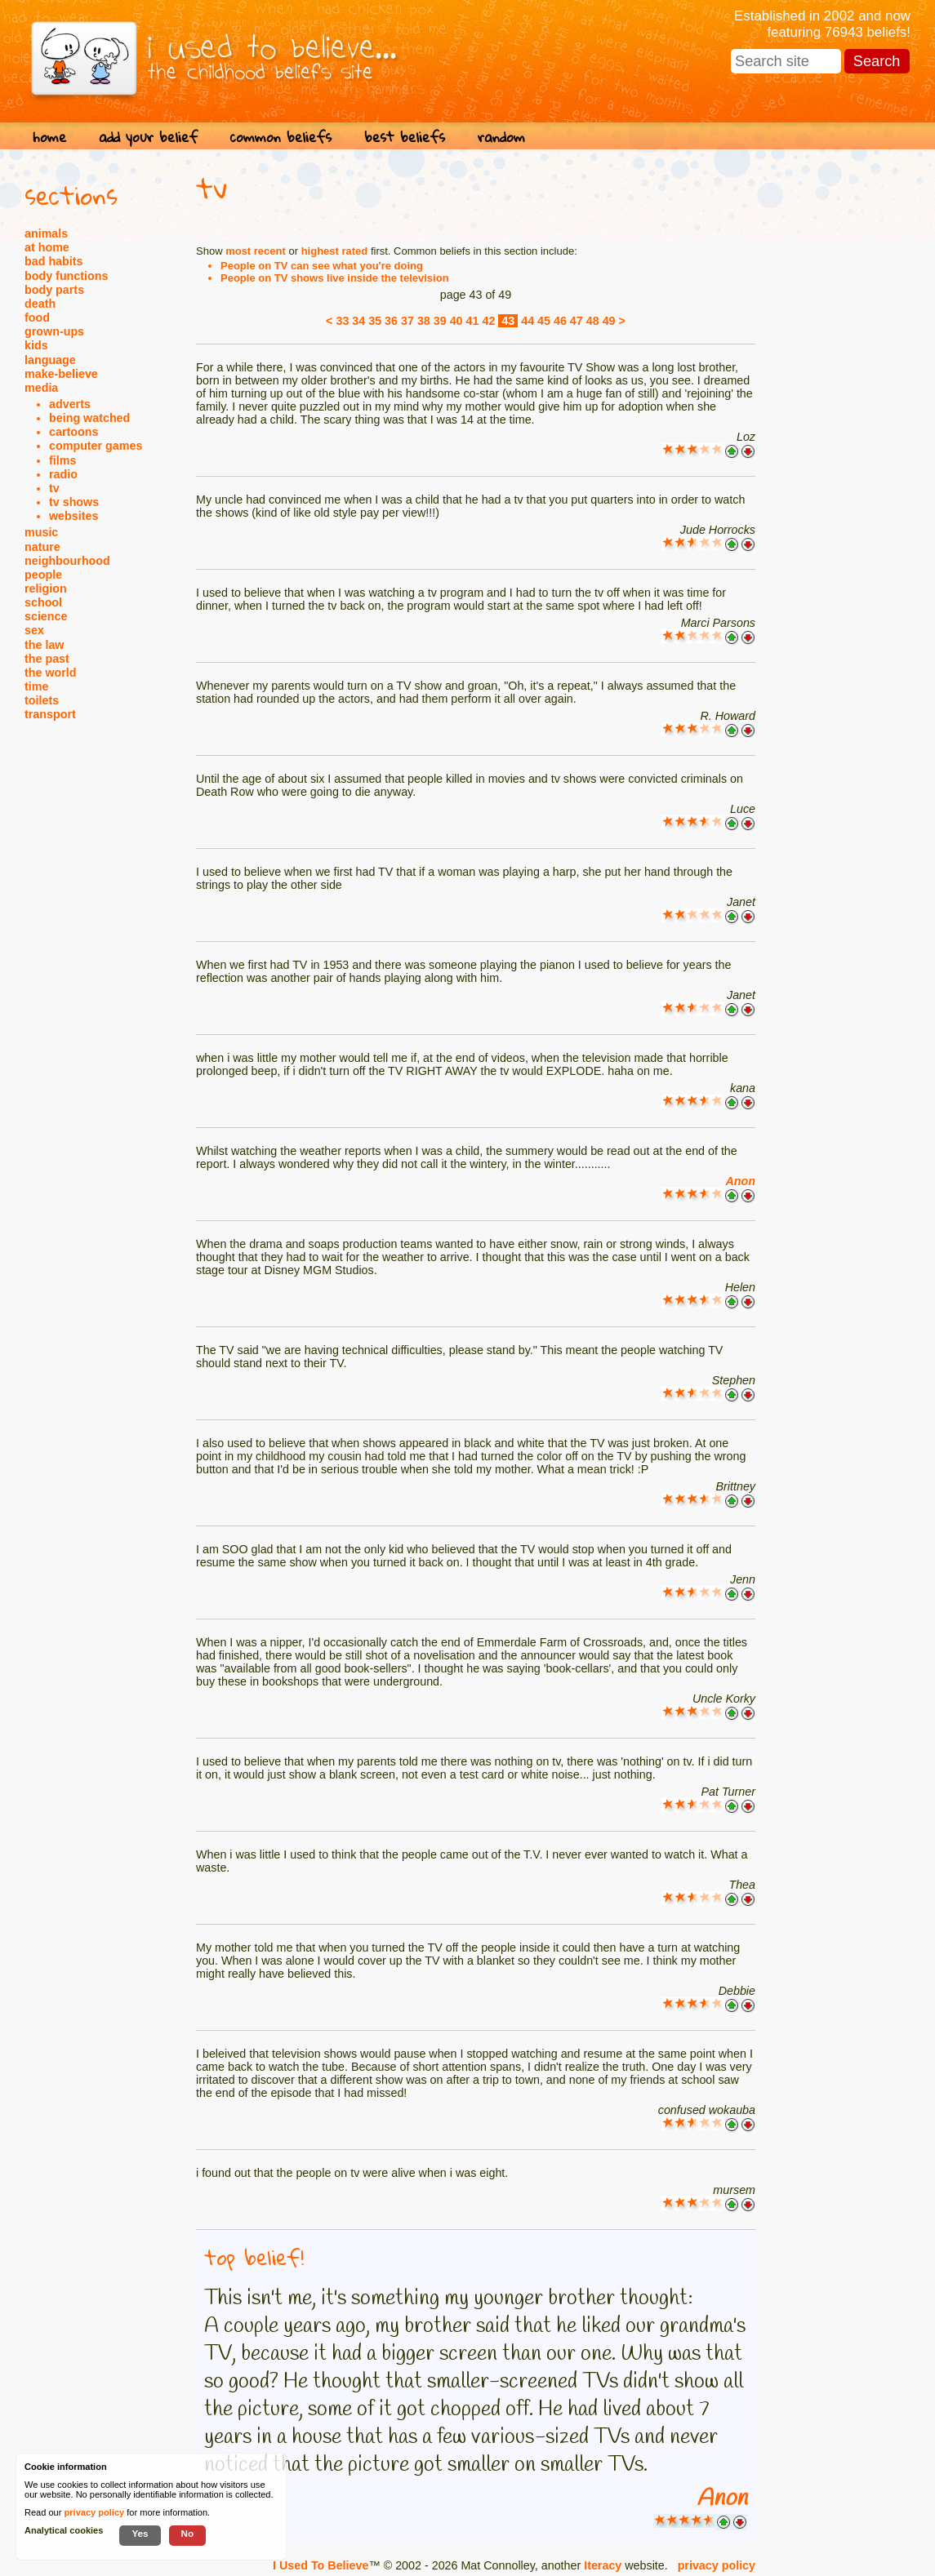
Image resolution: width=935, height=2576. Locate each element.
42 (488, 320)
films (62, 460)
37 (407, 320)
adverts (70, 404)
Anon (740, 1181)
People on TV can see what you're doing (321, 266)
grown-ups (54, 331)
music (41, 532)
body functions (66, 275)
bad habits (53, 261)
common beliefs (281, 136)
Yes (139, 2533)
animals (46, 233)
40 (456, 320)
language (50, 359)
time (36, 686)
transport (50, 714)
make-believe (61, 373)
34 (358, 320)
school (43, 602)
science (45, 616)
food (37, 317)
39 (440, 320)
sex (34, 630)
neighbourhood (67, 560)
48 (592, 320)
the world (50, 672)
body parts (54, 289)
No (187, 2533)
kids (36, 345)
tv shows (74, 502)
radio (63, 474)
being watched (89, 417)
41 (472, 320)
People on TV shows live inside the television (334, 278)
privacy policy (716, 2565)
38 (423, 320)
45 (543, 320)
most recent (255, 251)
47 (576, 320)
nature (42, 546)
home (49, 136)
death (40, 303)
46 (560, 320)
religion (45, 588)
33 (342, 320)
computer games (95, 445)
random (501, 136)
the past (46, 658)
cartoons (73, 431)
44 (527, 320)
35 (374, 320)
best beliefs (404, 136)
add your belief (148, 136)
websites (73, 515)
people (43, 574)
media (41, 387)
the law (44, 644)
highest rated (334, 251)
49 (609, 320)
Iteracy (602, 2565)
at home (46, 247)
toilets (41, 700)
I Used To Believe (320, 2565)
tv (54, 488)
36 (391, 320)
